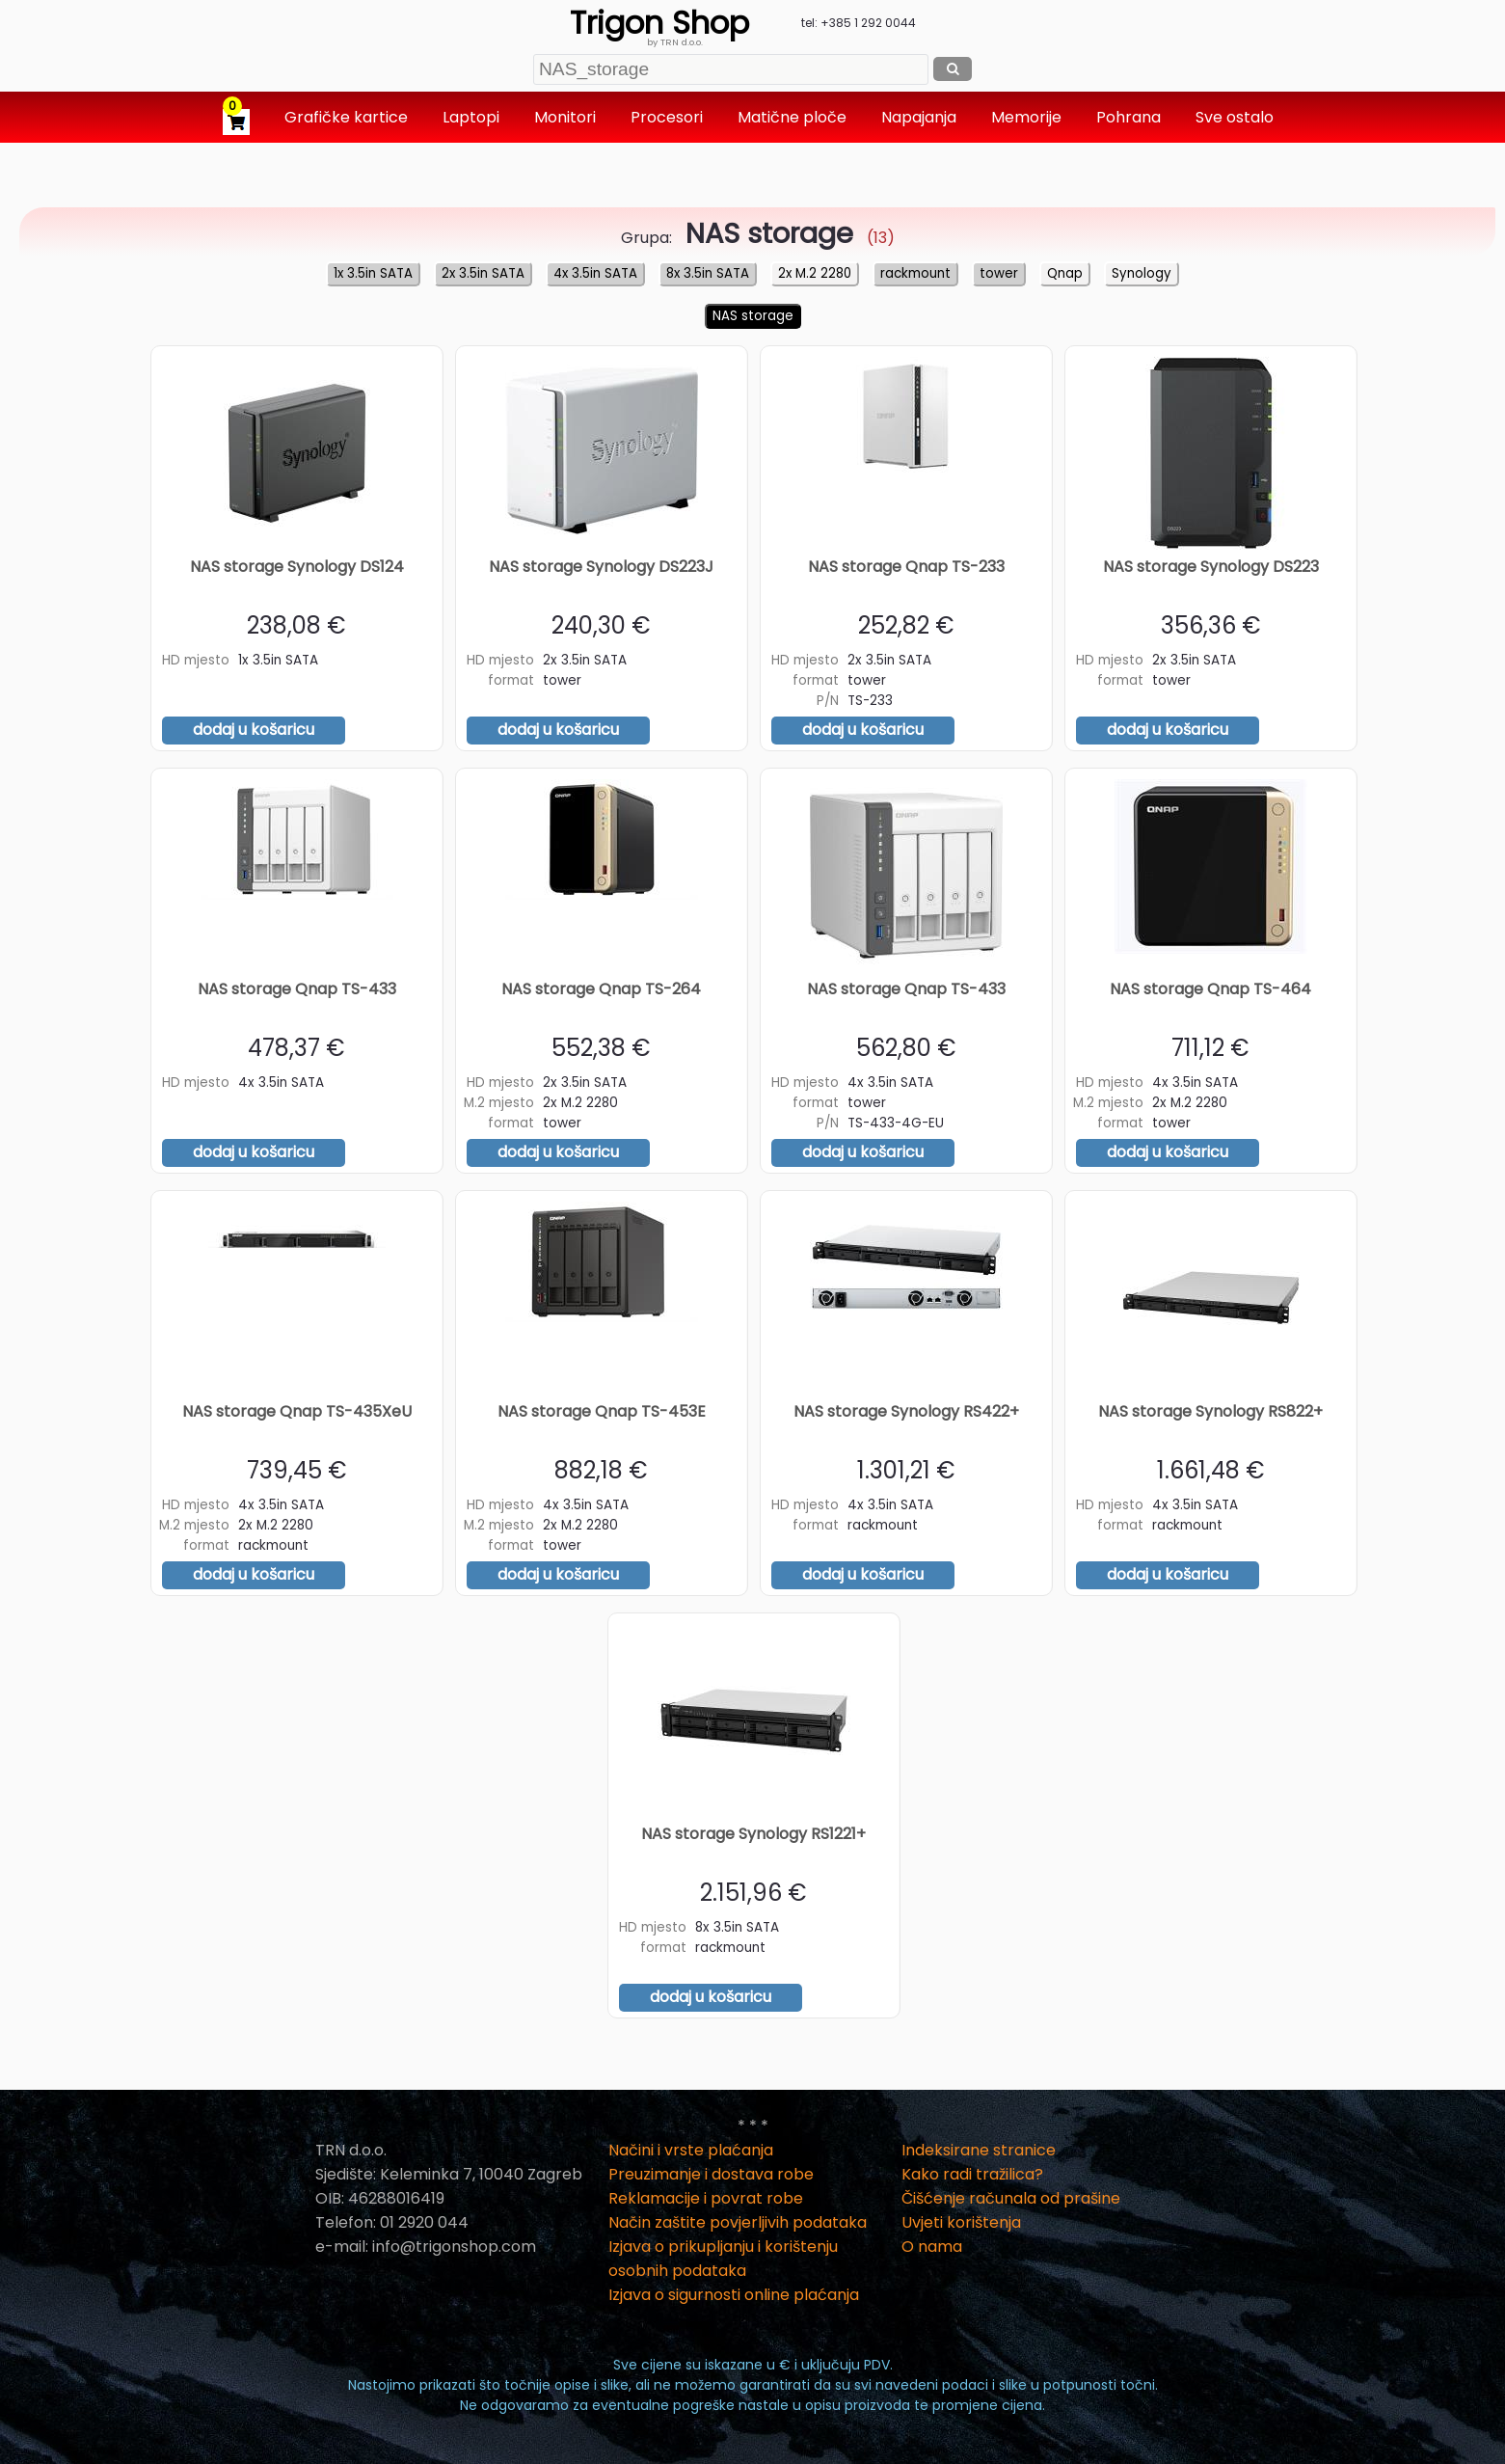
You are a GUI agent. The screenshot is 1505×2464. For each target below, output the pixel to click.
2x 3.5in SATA (483, 273)
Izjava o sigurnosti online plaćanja (733, 2295)
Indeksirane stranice (978, 2150)
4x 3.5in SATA (595, 273)
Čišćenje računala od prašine (1010, 2198)
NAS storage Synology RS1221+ (753, 1834)
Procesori (669, 117)
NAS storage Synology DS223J (601, 566)
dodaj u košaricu (253, 729)
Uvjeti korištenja (961, 2222)
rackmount (915, 273)
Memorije (1028, 117)
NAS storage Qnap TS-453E (601, 1411)
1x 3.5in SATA (373, 273)
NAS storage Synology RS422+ (906, 1411)
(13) (785, 238)
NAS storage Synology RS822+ (1210, 1411)
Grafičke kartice (348, 117)
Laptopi (473, 117)
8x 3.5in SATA (707, 273)
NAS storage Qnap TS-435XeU (297, 1411)
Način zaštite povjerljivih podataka (737, 2222)
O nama (931, 2246)
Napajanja (920, 117)
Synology (1141, 273)
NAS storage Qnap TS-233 (906, 566)
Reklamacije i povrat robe (705, 2198)
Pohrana (1130, 117)
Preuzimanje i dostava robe (711, 2174)
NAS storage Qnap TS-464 (1210, 989)
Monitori (567, 117)
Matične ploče (794, 117)
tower (999, 273)
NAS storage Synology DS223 (1211, 566)
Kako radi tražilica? (972, 2174)
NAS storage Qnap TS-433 (297, 989)
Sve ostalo (1236, 117)
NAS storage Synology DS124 (297, 566)
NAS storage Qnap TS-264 (601, 989)
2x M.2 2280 (814, 273)
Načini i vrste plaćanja (690, 2150)
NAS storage (752, 316)
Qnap (1065, 273)
